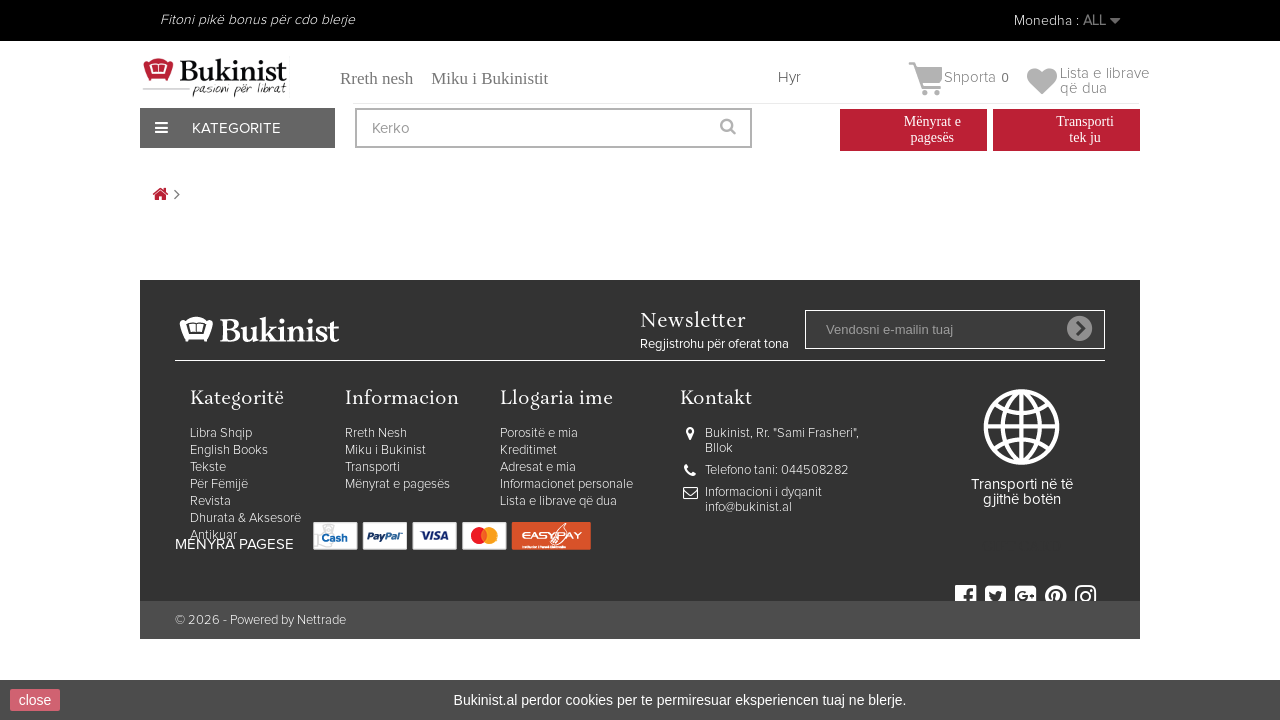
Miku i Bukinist (385, 450)
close (35, 700)
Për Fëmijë (219, 484)
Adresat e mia (538, 467)
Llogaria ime (556, 399)
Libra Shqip (221, 433)
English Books (229, 450)
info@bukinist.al (748, 507)
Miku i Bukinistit (489, 78)
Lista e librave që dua (558, 501)
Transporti (372, 467)
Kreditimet (528, 450)
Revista (210, 501)
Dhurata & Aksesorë (245, 518)
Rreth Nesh (376, 433)
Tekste (208, 467)
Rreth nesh (376, 78)
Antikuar (213, 535)
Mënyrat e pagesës (397, 484)
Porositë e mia (539, 433)
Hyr (789, 77)
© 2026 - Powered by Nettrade (260, 652)
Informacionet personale (566, 484)
